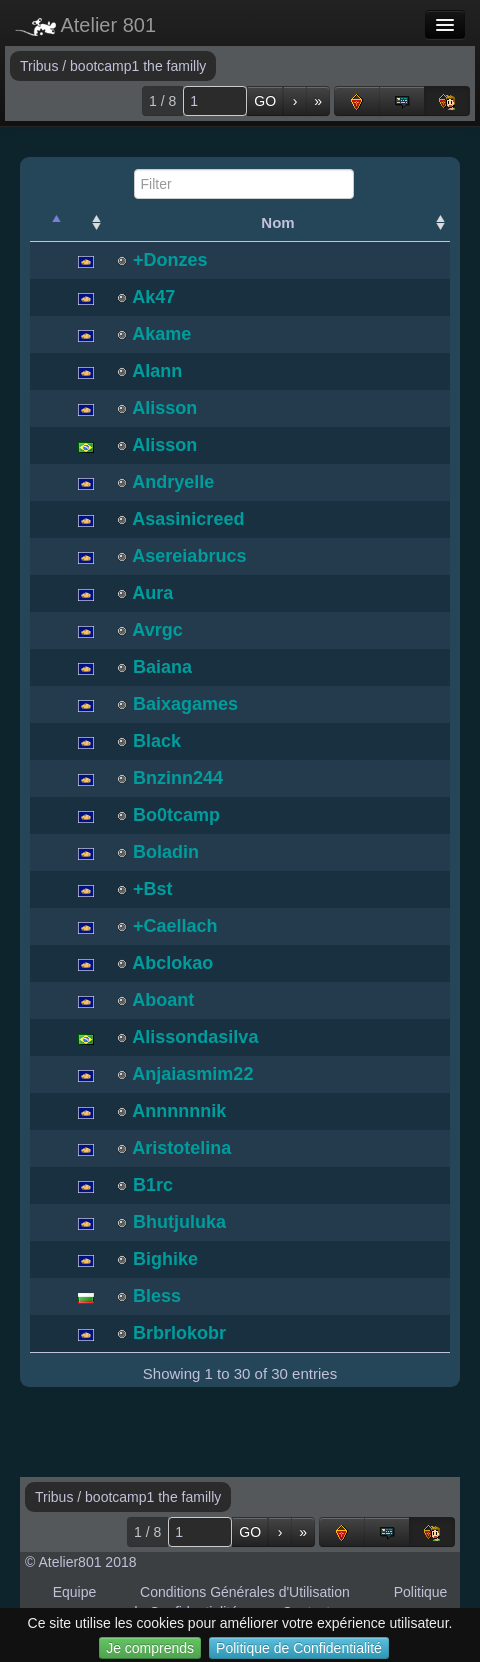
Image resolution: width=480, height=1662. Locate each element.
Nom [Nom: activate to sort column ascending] (277, 222)
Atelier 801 (85, 25)
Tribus (41, 66)
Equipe (75, 1592)
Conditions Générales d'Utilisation (245, 1592)
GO (265, 101)
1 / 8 (162, 101)
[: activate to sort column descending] (48, 223)
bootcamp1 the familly (138, 66)
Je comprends (150, 1648)
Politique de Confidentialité (299, 1648)
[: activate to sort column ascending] (86, 223)
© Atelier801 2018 (81, 1562)
